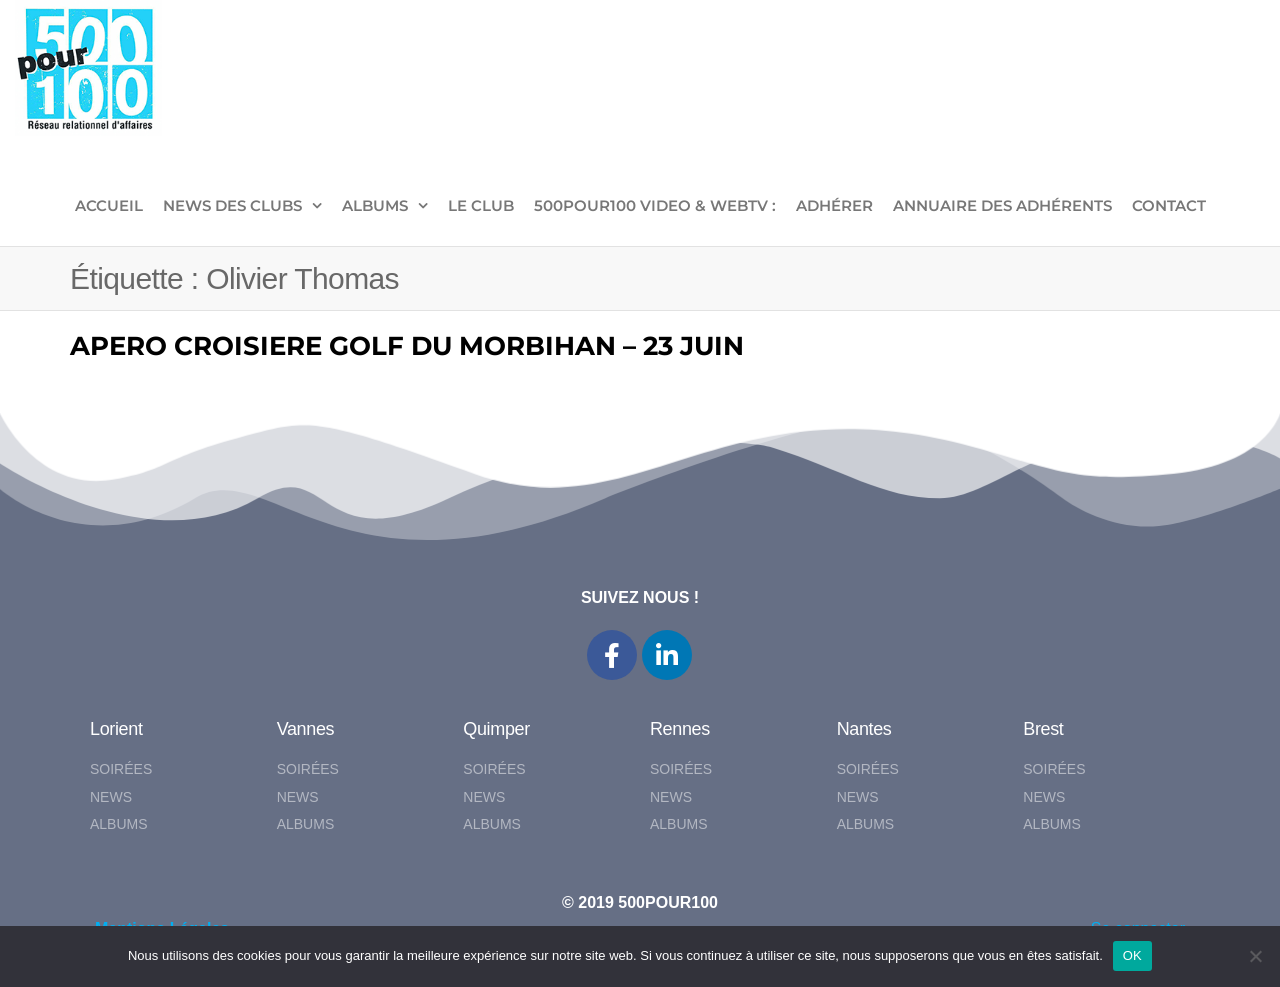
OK (1132, 955)
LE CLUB (481, 205)
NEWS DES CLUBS (232, 205)
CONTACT (1169, 205)
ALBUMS (375, 205)
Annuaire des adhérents (1002, 205)
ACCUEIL (109, 205)
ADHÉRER (834, 205)
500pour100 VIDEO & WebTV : (655, 205)
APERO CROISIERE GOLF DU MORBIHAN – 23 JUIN (407, 346)
